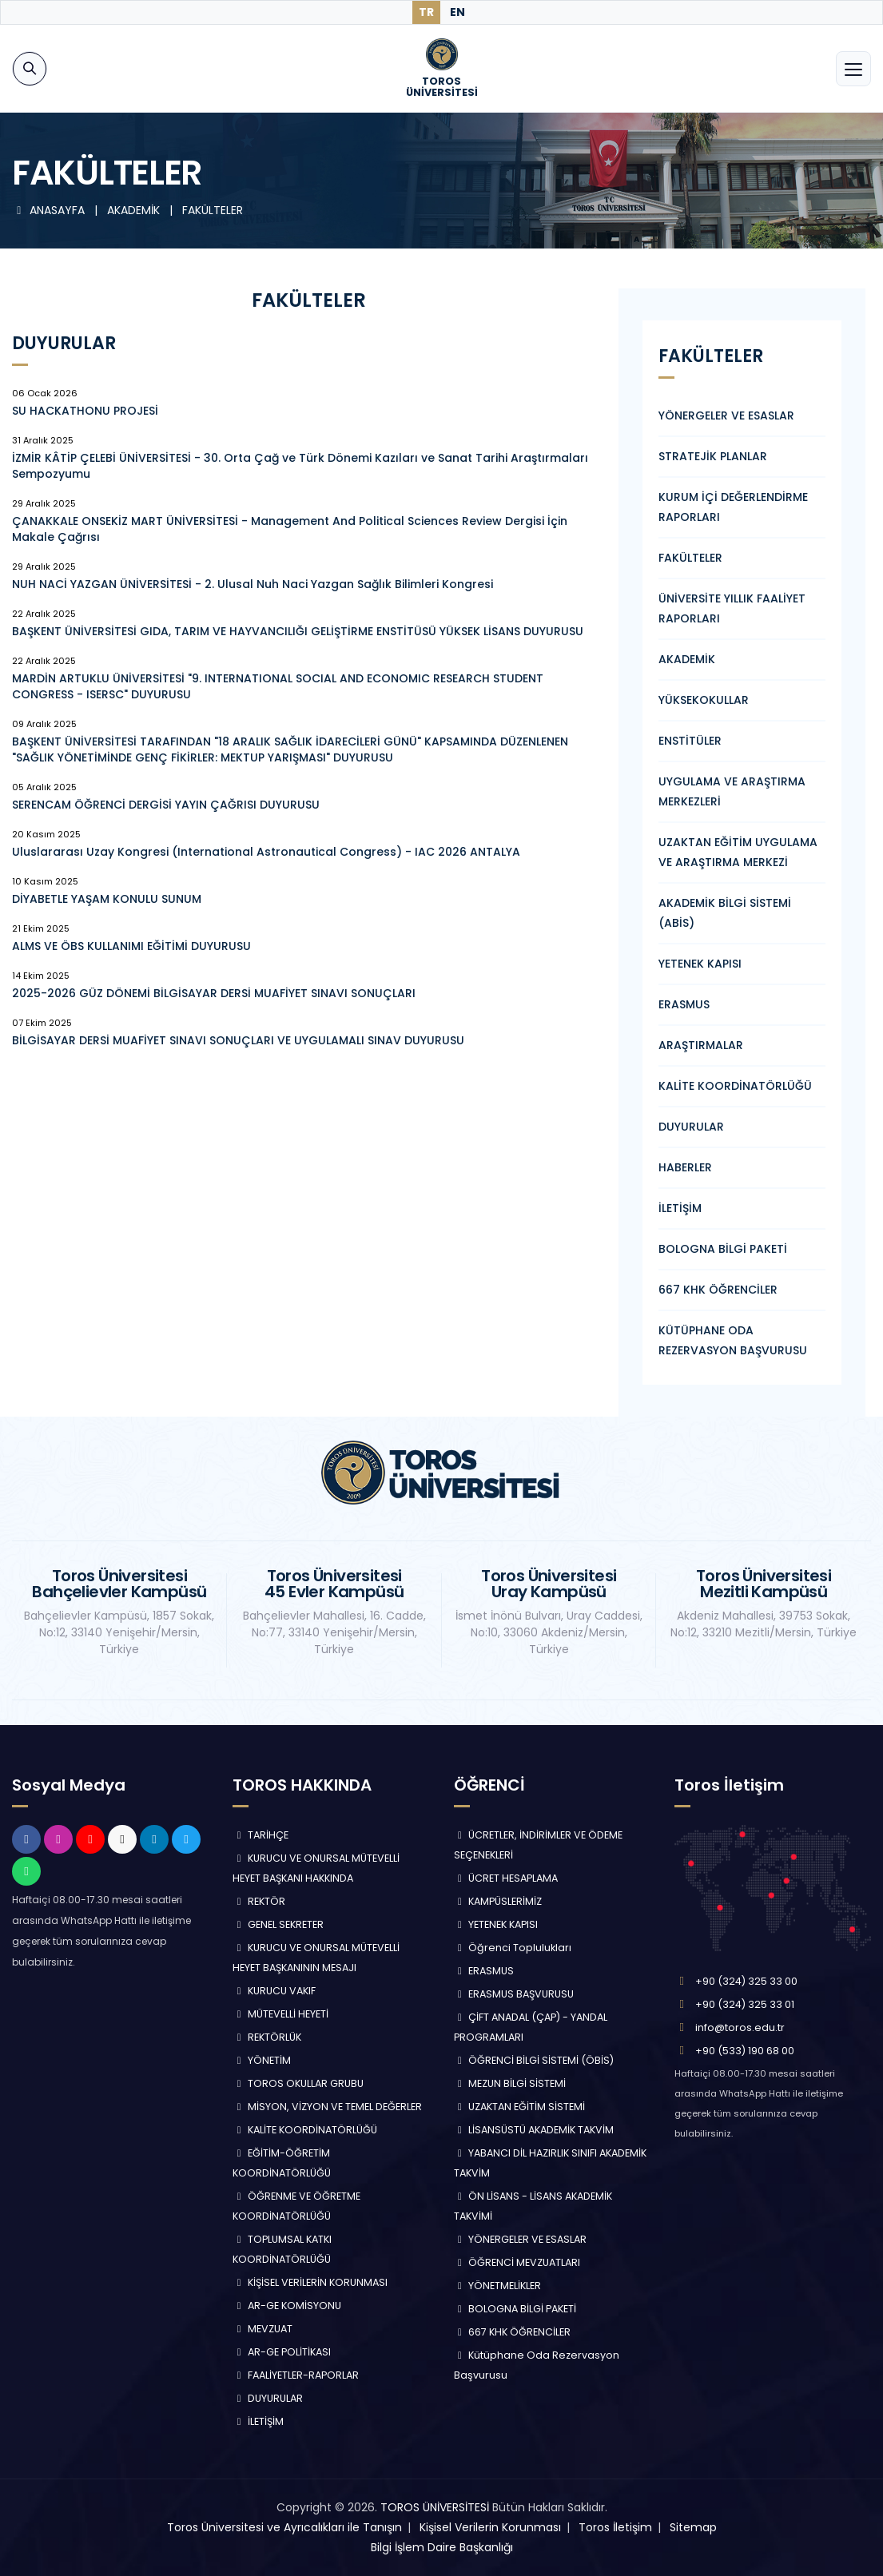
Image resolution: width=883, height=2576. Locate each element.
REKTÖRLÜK (267, 2037)
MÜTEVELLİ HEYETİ (280, 2014)
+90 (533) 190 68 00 (744, 2050)
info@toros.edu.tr (740, 2027)
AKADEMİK (686, 659)
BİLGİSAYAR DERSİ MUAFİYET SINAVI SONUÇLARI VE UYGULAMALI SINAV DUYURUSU (238, 1040)
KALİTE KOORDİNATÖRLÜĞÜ (735, 1086)
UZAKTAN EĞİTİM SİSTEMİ (520, 2106)
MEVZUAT (262, 2328)
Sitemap (693, 2527)
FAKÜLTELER (690, 558)
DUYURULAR (691, 1127)
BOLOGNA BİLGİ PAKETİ (722, 1249)
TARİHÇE (260, 1835)
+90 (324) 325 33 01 (744, 2004)
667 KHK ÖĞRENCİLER (718, 1290)
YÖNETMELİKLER (498, 2285)
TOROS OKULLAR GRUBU (298, 2083)
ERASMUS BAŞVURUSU (514, 1994)
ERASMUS (684, 1004)
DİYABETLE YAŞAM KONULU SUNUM (106, 899)
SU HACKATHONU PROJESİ (85, 411)
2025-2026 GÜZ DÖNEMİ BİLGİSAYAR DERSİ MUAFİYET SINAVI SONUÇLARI (214, 993)
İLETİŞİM (680, 1208)
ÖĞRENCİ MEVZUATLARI (517, 2262)
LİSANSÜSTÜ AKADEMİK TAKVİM (534, 2130)
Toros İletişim (615, 2527)
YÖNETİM (262, 2060)
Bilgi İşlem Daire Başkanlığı (442, 2547)
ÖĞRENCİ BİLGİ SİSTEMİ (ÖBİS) (534, 2060)
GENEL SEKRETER (278, 1924)
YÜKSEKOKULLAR (703, 700)
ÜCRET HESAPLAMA (506, 1878)
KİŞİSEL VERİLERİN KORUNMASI (310, 2282)
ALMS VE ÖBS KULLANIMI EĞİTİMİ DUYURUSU (131, 946)
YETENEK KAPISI (700, 964)
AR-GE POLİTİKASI (282, 2352)
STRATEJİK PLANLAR (712, 456)
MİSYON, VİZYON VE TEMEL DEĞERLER (327, 2106)
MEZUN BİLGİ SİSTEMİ (510, 2083)
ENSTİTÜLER (690, 741)
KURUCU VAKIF (274, 1991)
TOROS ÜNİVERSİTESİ (434, 2507)
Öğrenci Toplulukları (513, 1947)
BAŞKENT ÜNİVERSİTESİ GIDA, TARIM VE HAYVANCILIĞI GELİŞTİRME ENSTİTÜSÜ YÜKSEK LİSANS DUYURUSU (297, 631)
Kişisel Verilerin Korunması (490, 2527)
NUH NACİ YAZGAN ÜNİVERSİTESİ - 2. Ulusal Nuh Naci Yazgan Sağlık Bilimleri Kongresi (252, 584)
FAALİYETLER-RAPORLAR (296, 2375)
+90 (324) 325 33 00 (746, 1981)
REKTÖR (259, 1901)
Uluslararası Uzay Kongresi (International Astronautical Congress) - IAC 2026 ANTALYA (266, 852)
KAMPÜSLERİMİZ (498, 1901)
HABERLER (685, 1167)
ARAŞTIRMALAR (700, 1045)
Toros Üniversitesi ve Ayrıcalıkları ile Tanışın (284, 2527)
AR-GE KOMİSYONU (287, 2305)
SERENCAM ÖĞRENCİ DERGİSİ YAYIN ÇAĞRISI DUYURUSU (166, 805)
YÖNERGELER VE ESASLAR (726, 415)
